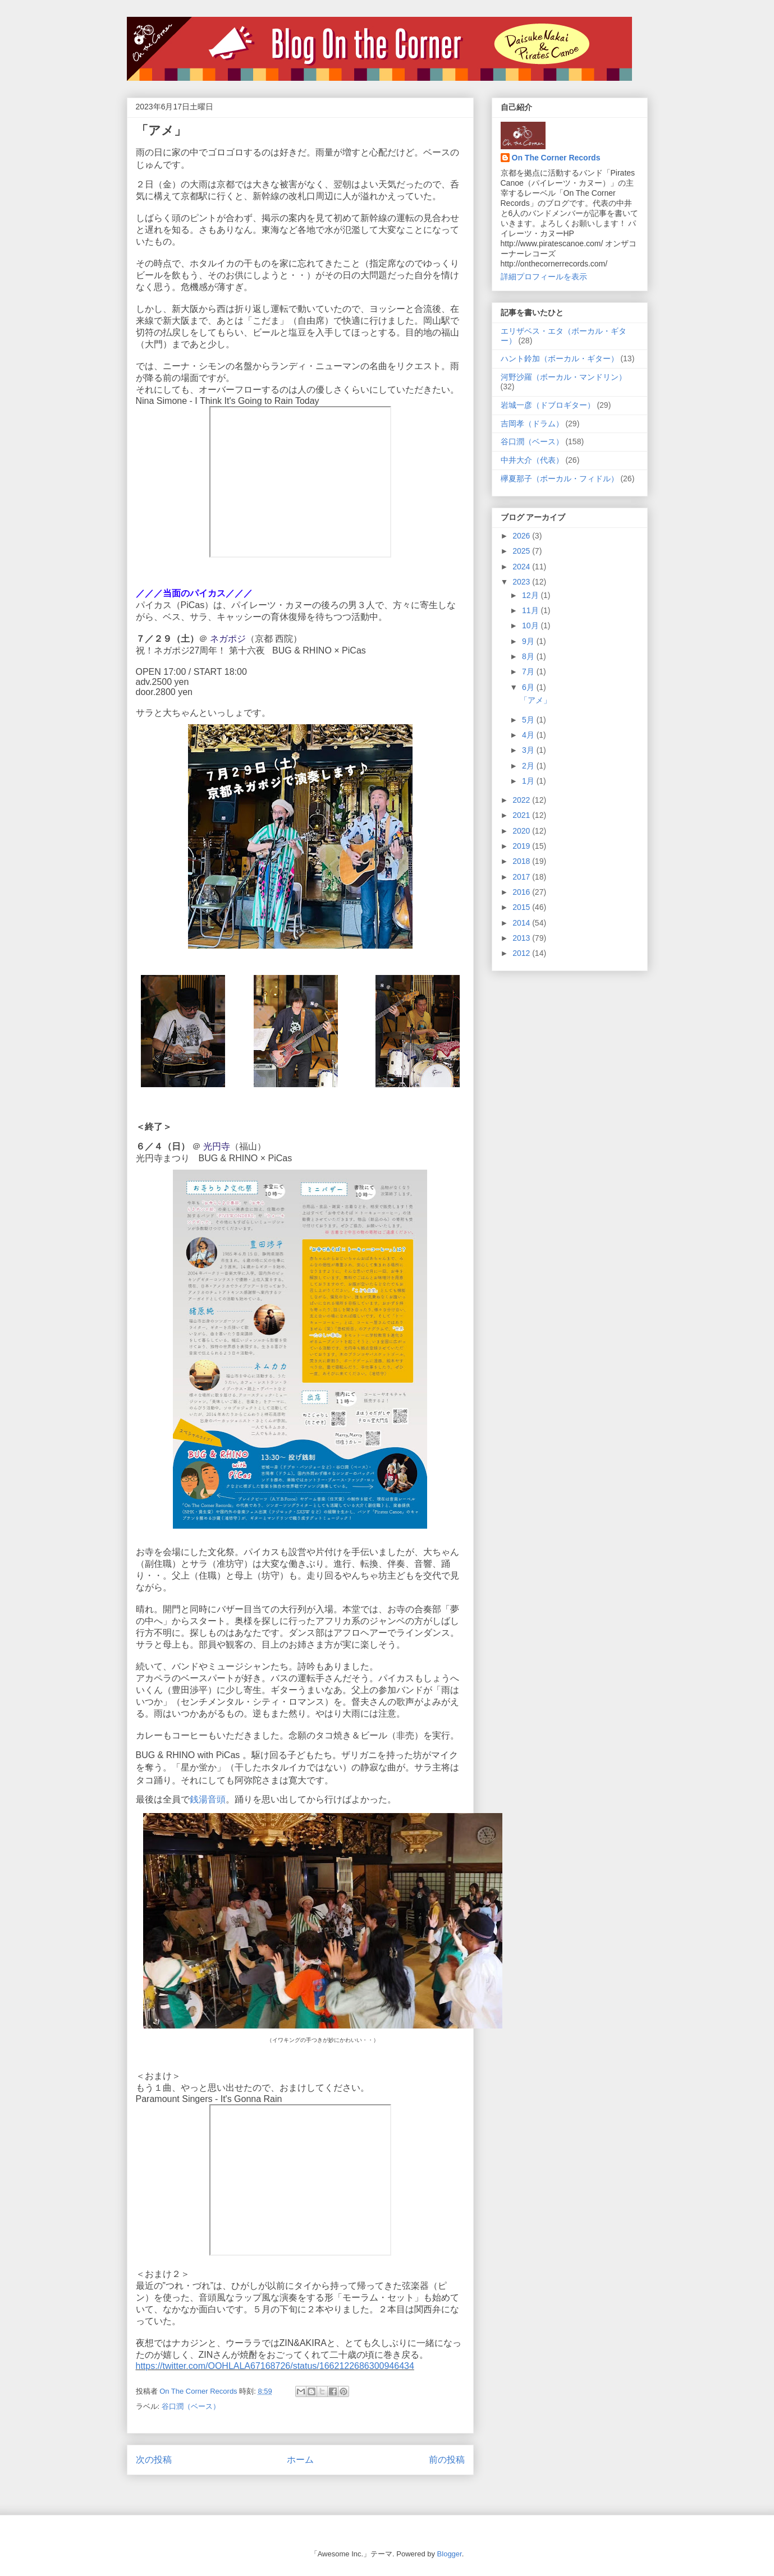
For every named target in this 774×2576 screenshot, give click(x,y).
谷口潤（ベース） (191, 2406)
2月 (529, 765)
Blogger (449, 2554)
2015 (522, 907)
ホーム (300, 2459)
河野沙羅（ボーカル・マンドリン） (563, 376)
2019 (522, 845)
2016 (522, 891)
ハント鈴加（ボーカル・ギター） (560, 358)
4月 (529, 734)
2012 (522, 953)
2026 (522, 535)
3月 (529, 750)
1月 (529, 780)
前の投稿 (447, 2459)
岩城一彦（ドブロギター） (548, 405)
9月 (529, 641)
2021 (522, 815)
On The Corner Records (556, 157)
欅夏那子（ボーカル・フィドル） (560, 478)
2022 (522, 799)
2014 (522, 922)
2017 (522, 876)
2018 (522, 861)
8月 (529, 656)
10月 (531, 625)
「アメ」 (535, 700)
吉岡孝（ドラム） (532, 423)
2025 (522, 550)
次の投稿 (154, 2459)
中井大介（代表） (532, 460)
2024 (522, 566)
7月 (529, 671)
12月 (531, 595)
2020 (522, 830)
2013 (522, 937)
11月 (531, 610)
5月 (529, 719)
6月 (529, 687)
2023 (522, 581)
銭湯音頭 (208, 1799)
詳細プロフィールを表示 (544, 276)
